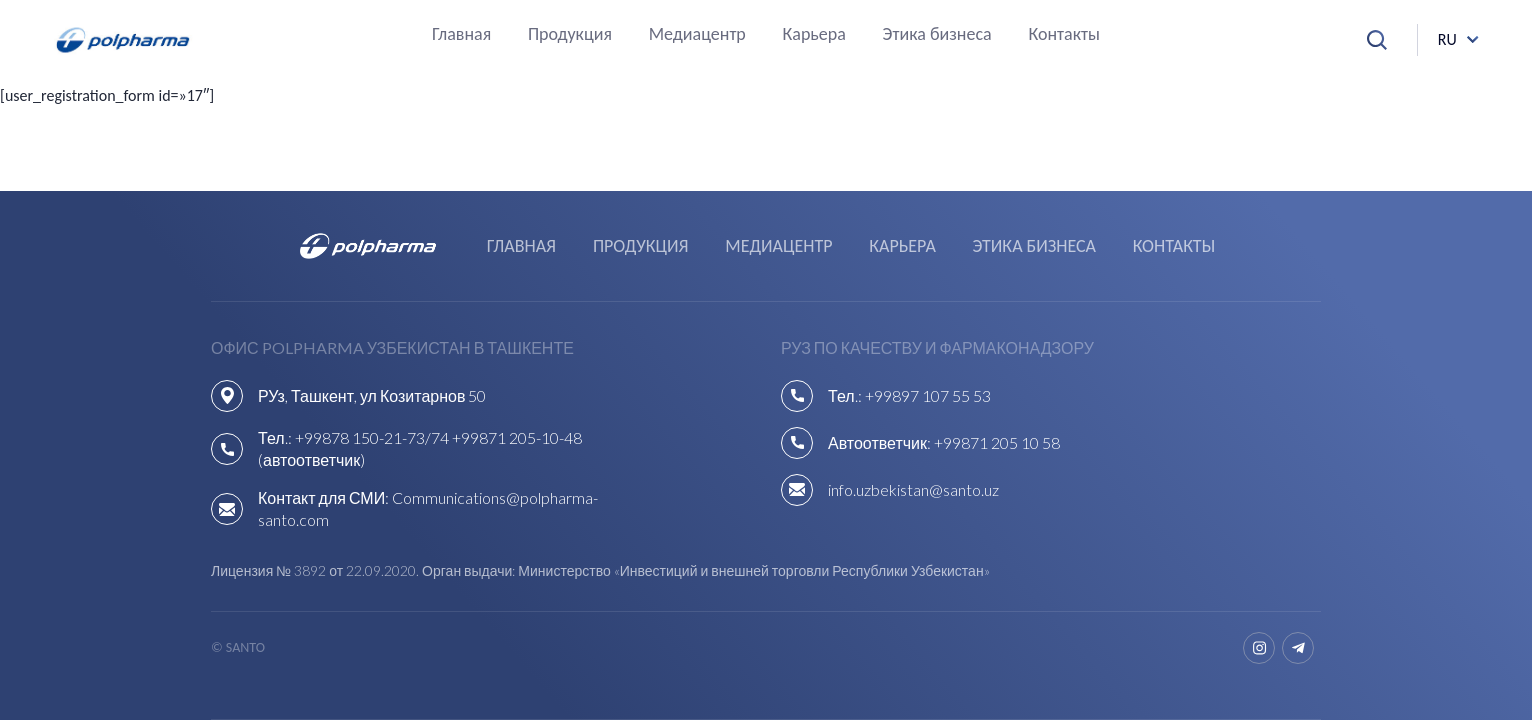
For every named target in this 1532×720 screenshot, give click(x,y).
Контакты (1064, 35)
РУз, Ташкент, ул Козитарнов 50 (372, 395)
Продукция (570, 35)
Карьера (814, 35)
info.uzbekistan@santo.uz (913, 489)
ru (1447, 39)
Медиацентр (697, 35)
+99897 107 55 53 (928, 395)
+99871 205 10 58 (997, 442)
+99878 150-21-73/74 (372, 437)
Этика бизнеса (937, 35)
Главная (461, 35)
